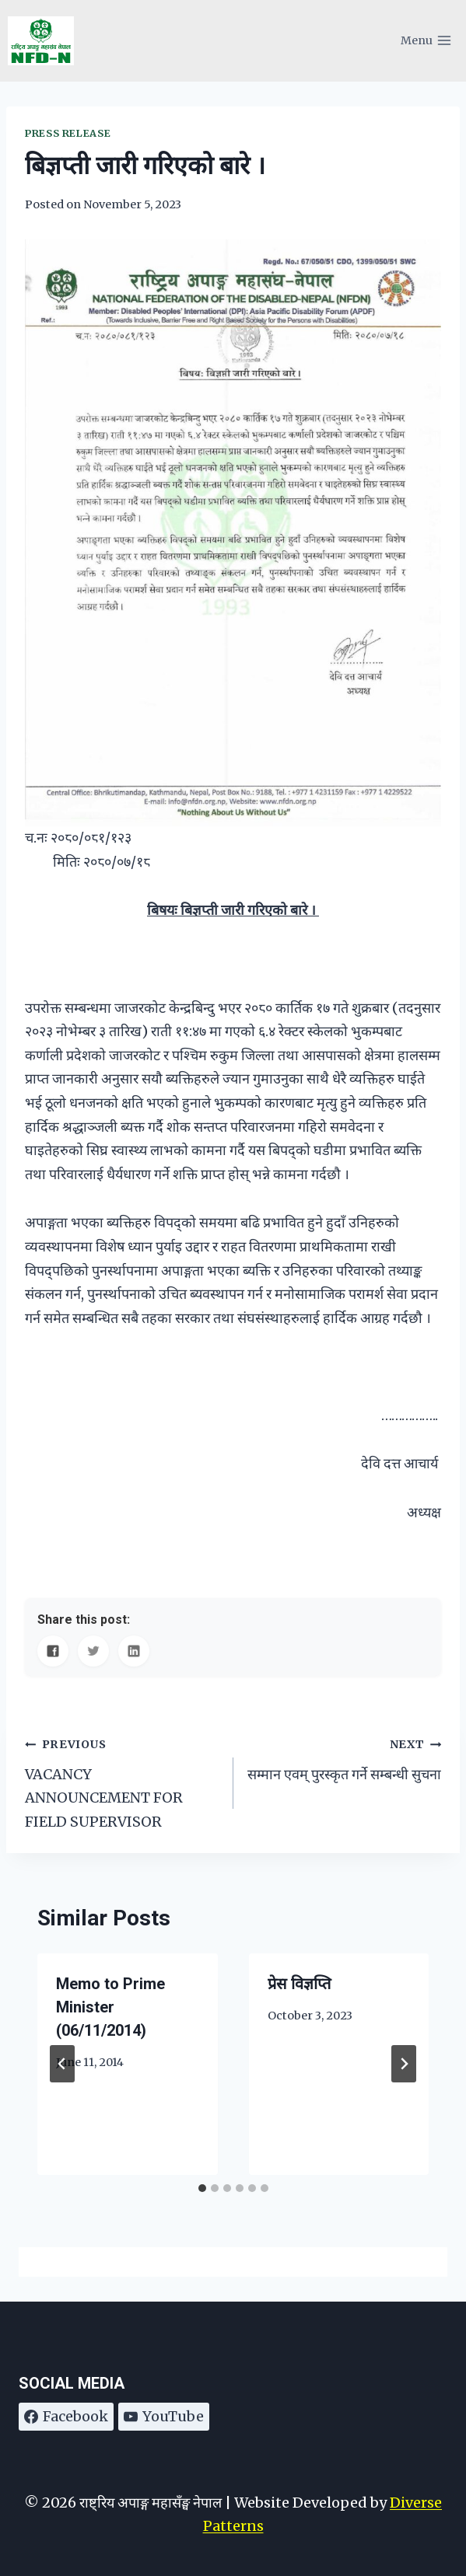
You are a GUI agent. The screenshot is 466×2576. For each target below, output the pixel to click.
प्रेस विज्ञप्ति (299, 1983)
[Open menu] (426, 41)
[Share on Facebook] (52, 1651)
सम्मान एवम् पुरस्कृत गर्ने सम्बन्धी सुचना (344, 1757)
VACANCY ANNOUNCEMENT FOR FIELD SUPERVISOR (122, 1781)
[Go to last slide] (62, 2063)
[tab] (202, 2188)
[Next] (403, 2063)
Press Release (67, 133)
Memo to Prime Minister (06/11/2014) (110, 2007)
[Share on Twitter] (93, 1651)
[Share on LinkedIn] (133, 1651)
